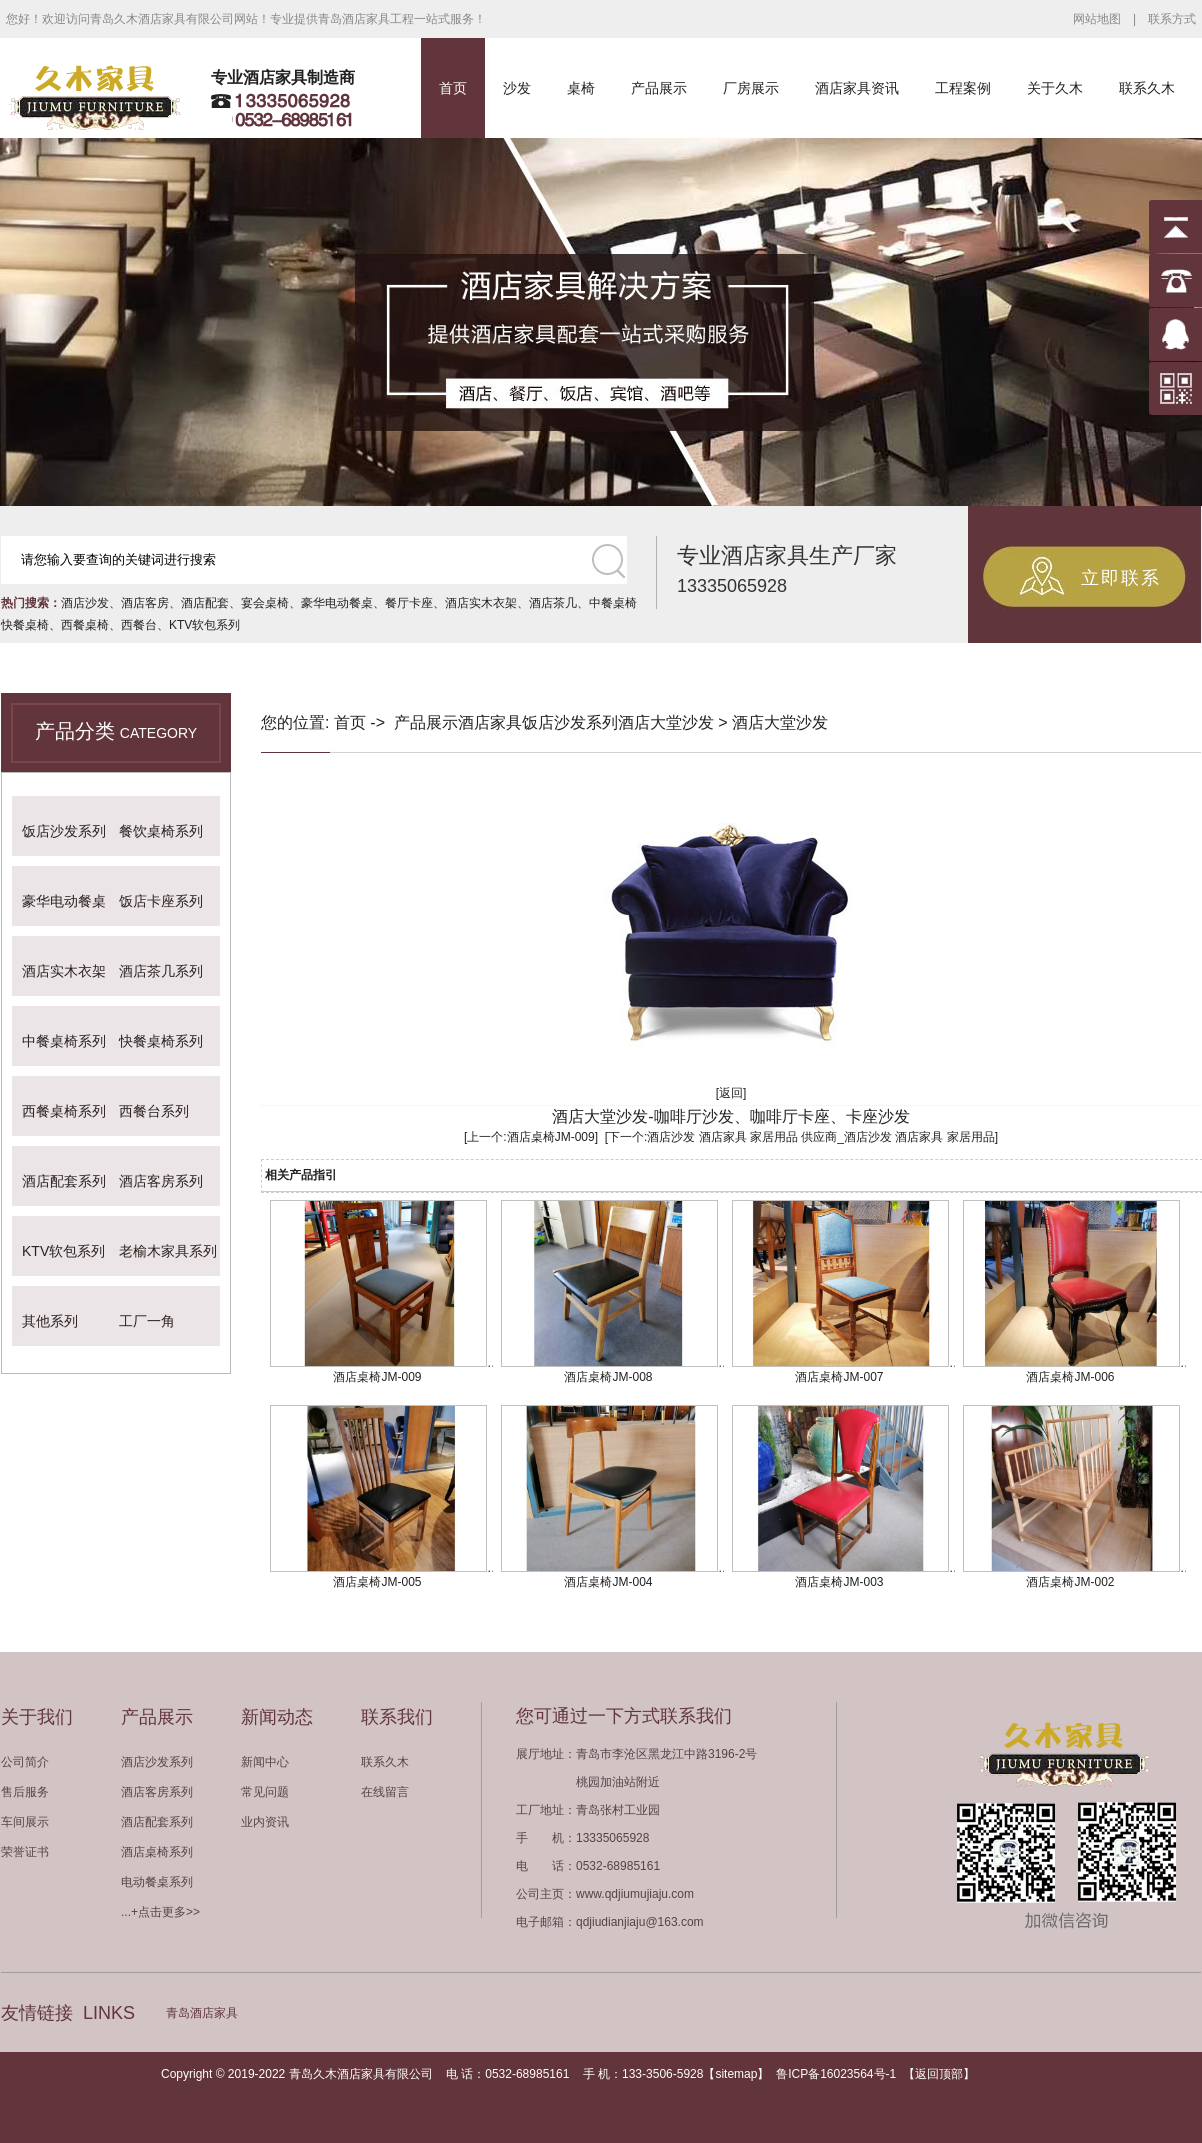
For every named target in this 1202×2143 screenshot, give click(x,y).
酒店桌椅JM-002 (1070, 1582)
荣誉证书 (25, 1852)
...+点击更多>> (160, 1912)
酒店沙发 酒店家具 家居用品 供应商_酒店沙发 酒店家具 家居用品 (820, 1137)
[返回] (731, 1093)
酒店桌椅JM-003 (839, 1582)
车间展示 (25, 1822)
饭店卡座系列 (161, 901)
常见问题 (265, 1792)
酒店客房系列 (161, 1181)
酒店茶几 (553, 603)
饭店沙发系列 (64, 831)
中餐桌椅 (613, 603)
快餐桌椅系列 (161, 1041)
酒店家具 (490, 722)
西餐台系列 (154, 1111)
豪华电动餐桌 (337, 603)
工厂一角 (147, 1321)
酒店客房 (145, 603)
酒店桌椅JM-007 (839, 1377)
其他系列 (50, 1321)
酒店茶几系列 (161, 971)
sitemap (736, 2074)
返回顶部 (939, 2074)
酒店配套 (205, 603)
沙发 (517, 88)
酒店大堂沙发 (666, 722)
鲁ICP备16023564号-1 (836, 2074)
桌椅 (581, 88)
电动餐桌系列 (157, 1882)
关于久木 (1055, 88)
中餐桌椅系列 (64, 1041)
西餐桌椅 (85, 625)
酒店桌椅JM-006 (1070, 1377)
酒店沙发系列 (157, 1762)
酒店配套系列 (64, 1181)
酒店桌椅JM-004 (608, 1582)
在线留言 (385, 1792)
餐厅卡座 (409, 603)
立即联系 (1121, 578)
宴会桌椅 (265, 603)
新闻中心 (265, 1762)
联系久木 (1147, 88)
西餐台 (139, 625)
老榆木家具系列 (168, 1251)
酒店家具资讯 (857, 88)
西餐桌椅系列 (64, 1111)
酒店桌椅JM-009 (551, 1137)
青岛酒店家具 (202, 2013)
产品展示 (659, 88)
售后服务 (25, 1792)
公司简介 (25, 1762)
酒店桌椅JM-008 (608, 1377)
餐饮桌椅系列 (161, 831)
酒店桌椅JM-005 (377, 1582)
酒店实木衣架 (481, 603)
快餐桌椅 (25, 625)
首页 (453, 88)
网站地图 (1097, 19)
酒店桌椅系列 (157, 1852)
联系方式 (1172, 19)
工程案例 (963, 88)
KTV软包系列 (204, 625)
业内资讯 (265, 1822)
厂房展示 (751, 88)
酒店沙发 (85, 603)
